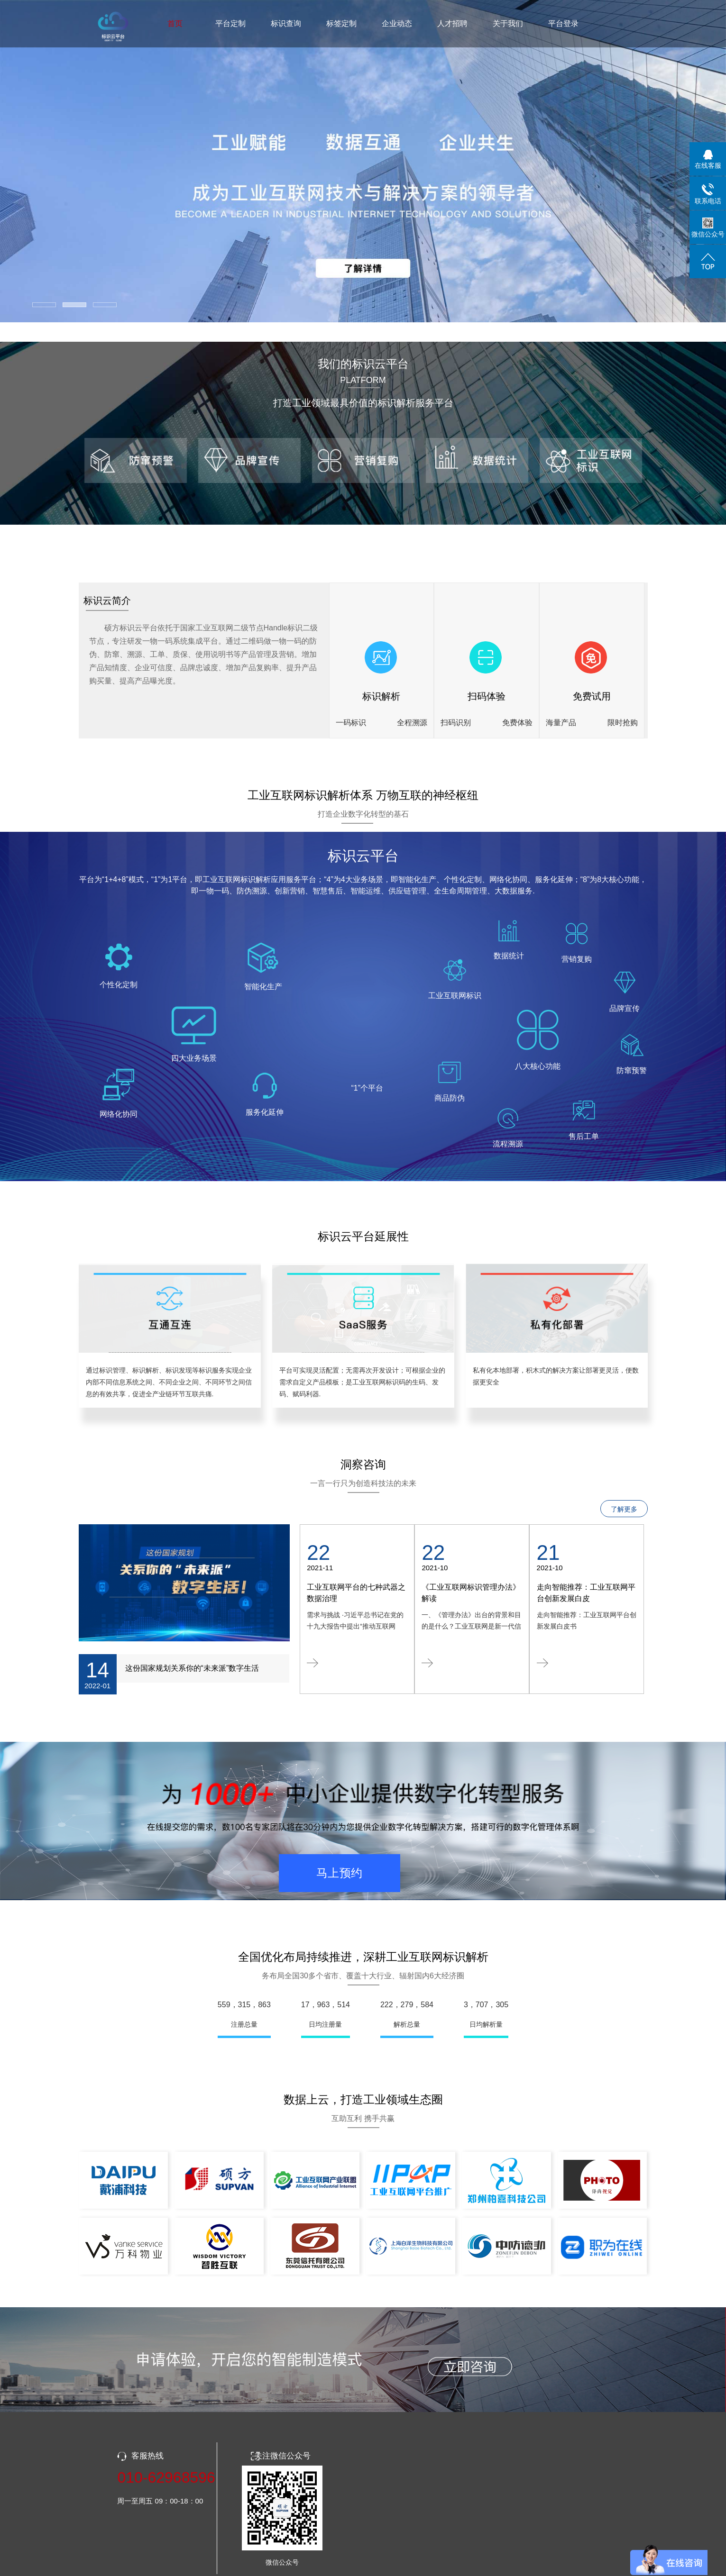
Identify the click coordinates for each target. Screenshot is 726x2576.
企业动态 (397, 23)
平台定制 (230, 23)
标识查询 (286, 23)
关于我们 (508, 23)
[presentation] (133, 161)
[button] (44, 304)
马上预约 (339, 1872)
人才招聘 (452, 23)
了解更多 (624, 1509)
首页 (175, 23)
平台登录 (563, 23)
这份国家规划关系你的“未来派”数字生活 (192, 1668)
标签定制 (341, 23)
